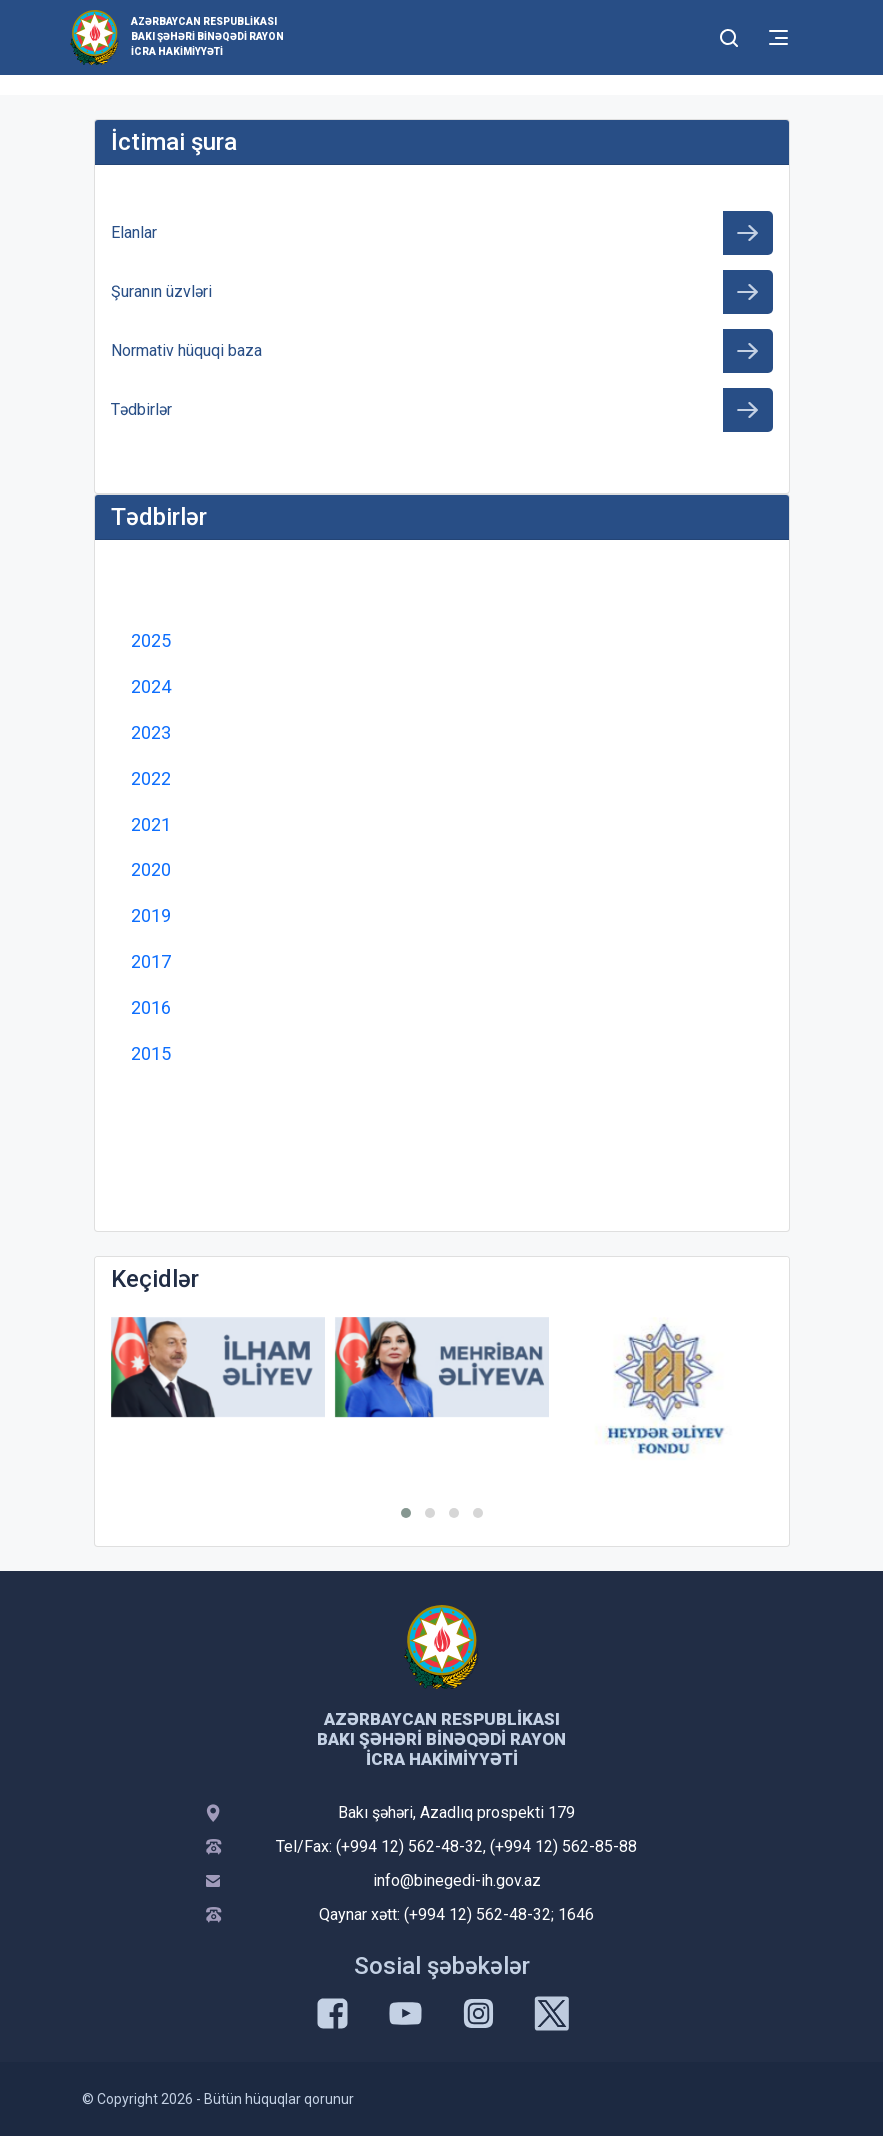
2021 (151, 824)
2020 (151, 869)
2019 (151, 915)
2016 (151, 1007)
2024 (151, 686)
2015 (151, 1053)
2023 (151, 732)
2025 (151, 640)
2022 (151, 778)
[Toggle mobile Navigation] (778, 37)
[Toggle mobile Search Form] (730, 35)
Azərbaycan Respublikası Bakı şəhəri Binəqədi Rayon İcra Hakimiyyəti (207, 36)
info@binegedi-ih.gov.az (457, 1880)
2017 (151, 961)
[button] (406, 1513)
